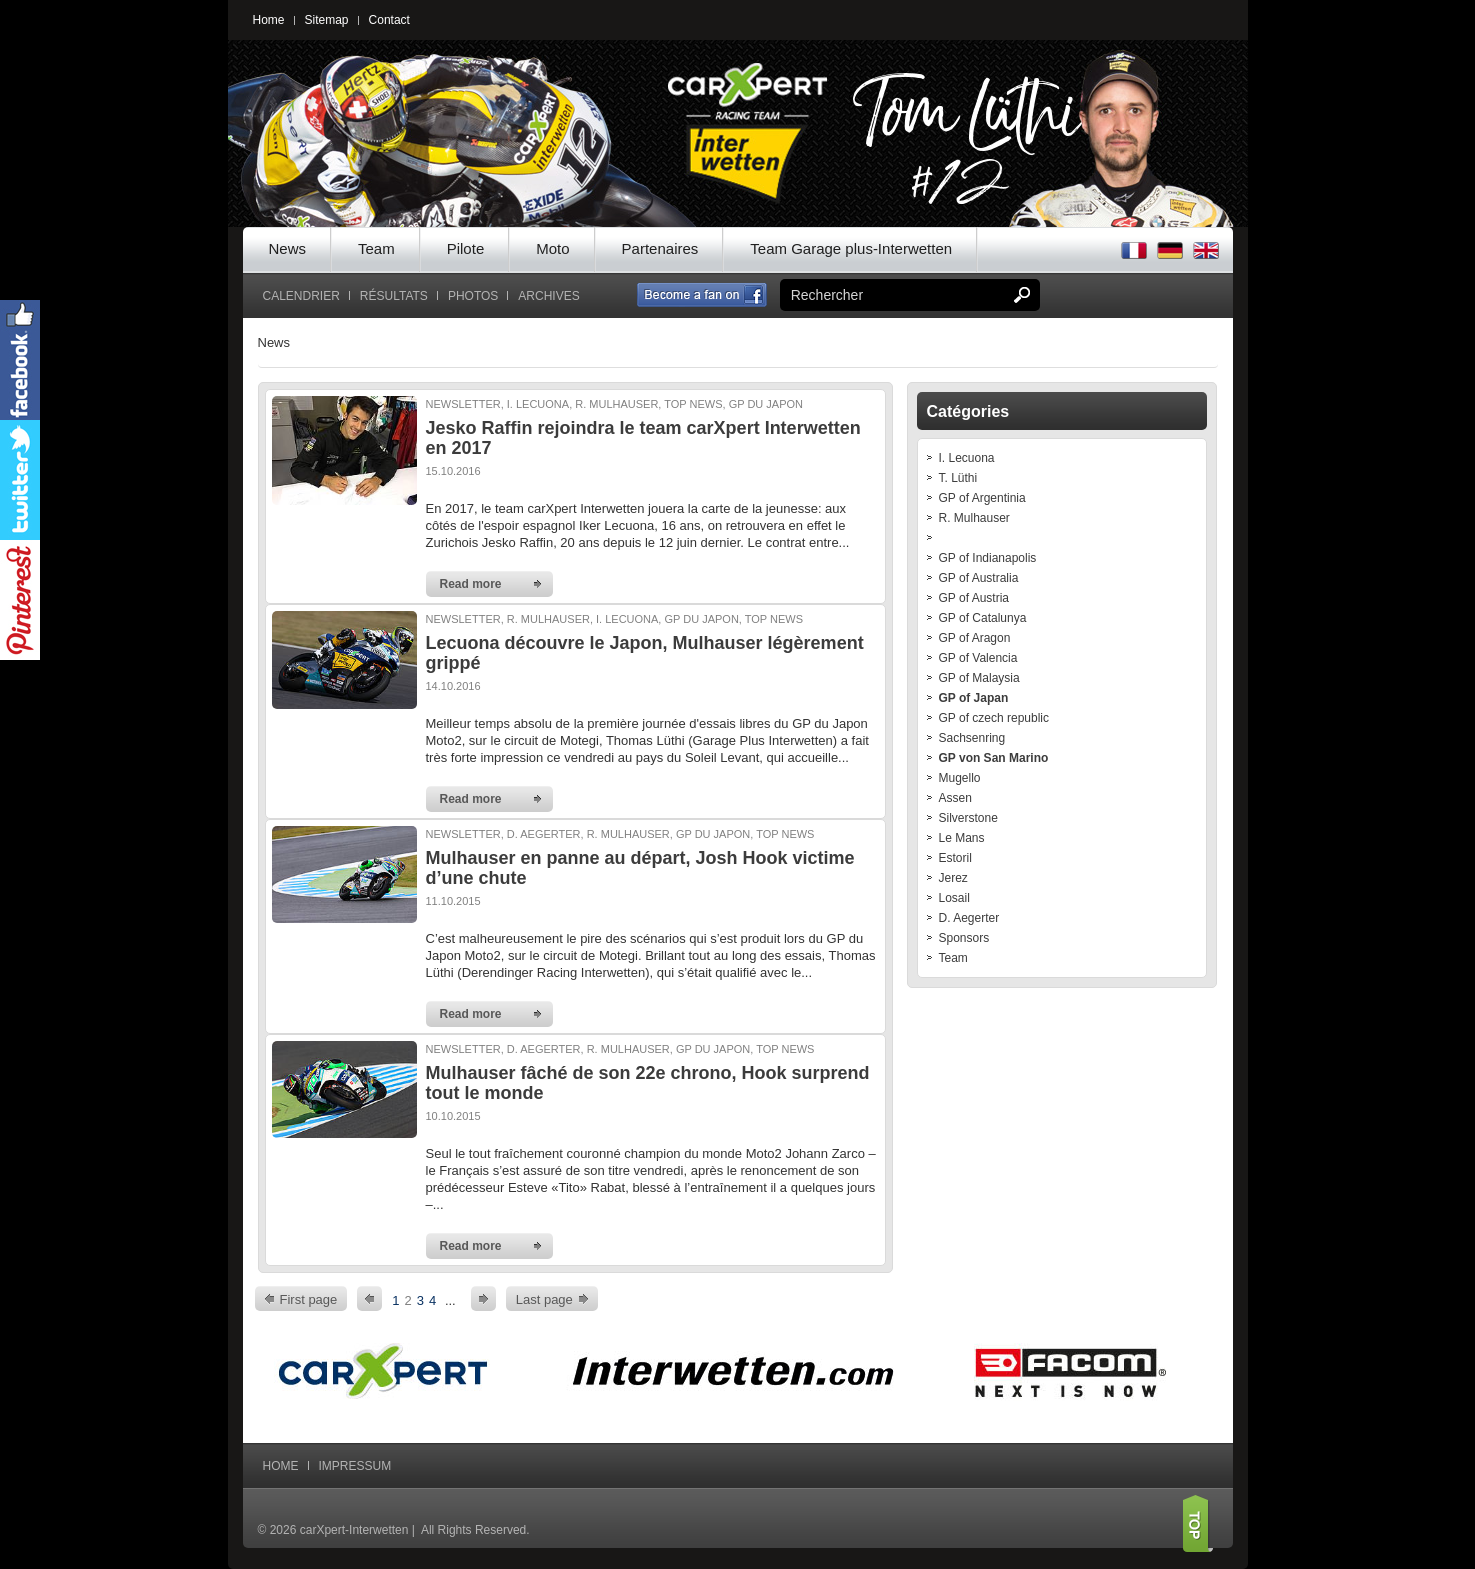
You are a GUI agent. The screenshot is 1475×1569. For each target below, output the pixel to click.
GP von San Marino (994, 758)
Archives (548, 296)
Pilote (466, 248)
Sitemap (327, 20)
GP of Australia (979, 578)
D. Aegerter (969, 918)
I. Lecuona (967, 458)
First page (309, 1299)
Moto (552, 248)
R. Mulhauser (974, 518)
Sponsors (964, 938)
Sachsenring (972, 738)
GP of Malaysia (979, 678)
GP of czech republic (994, 718)
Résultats (394, 296)
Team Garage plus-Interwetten (851, 248)
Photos (473, 296)
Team (376, 248)
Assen (955, 798)
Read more (471, 584)
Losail (954, 898)
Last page (544, 1299)
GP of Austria (974, 598)
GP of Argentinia (982, 498)
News (288, 248)
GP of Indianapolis (988, 558)
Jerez (953, 878)
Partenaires (660, 248)
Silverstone (968, 818)
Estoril (955, 858)
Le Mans (962, 838)
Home (269, 20)
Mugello (960, 778)
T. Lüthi (958, 478)
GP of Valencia (978, 658)
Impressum (355, 1466)
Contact (389, 20)
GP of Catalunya (983, 618)
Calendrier (301, 296)
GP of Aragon (975, 638)
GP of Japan (974, 698)
